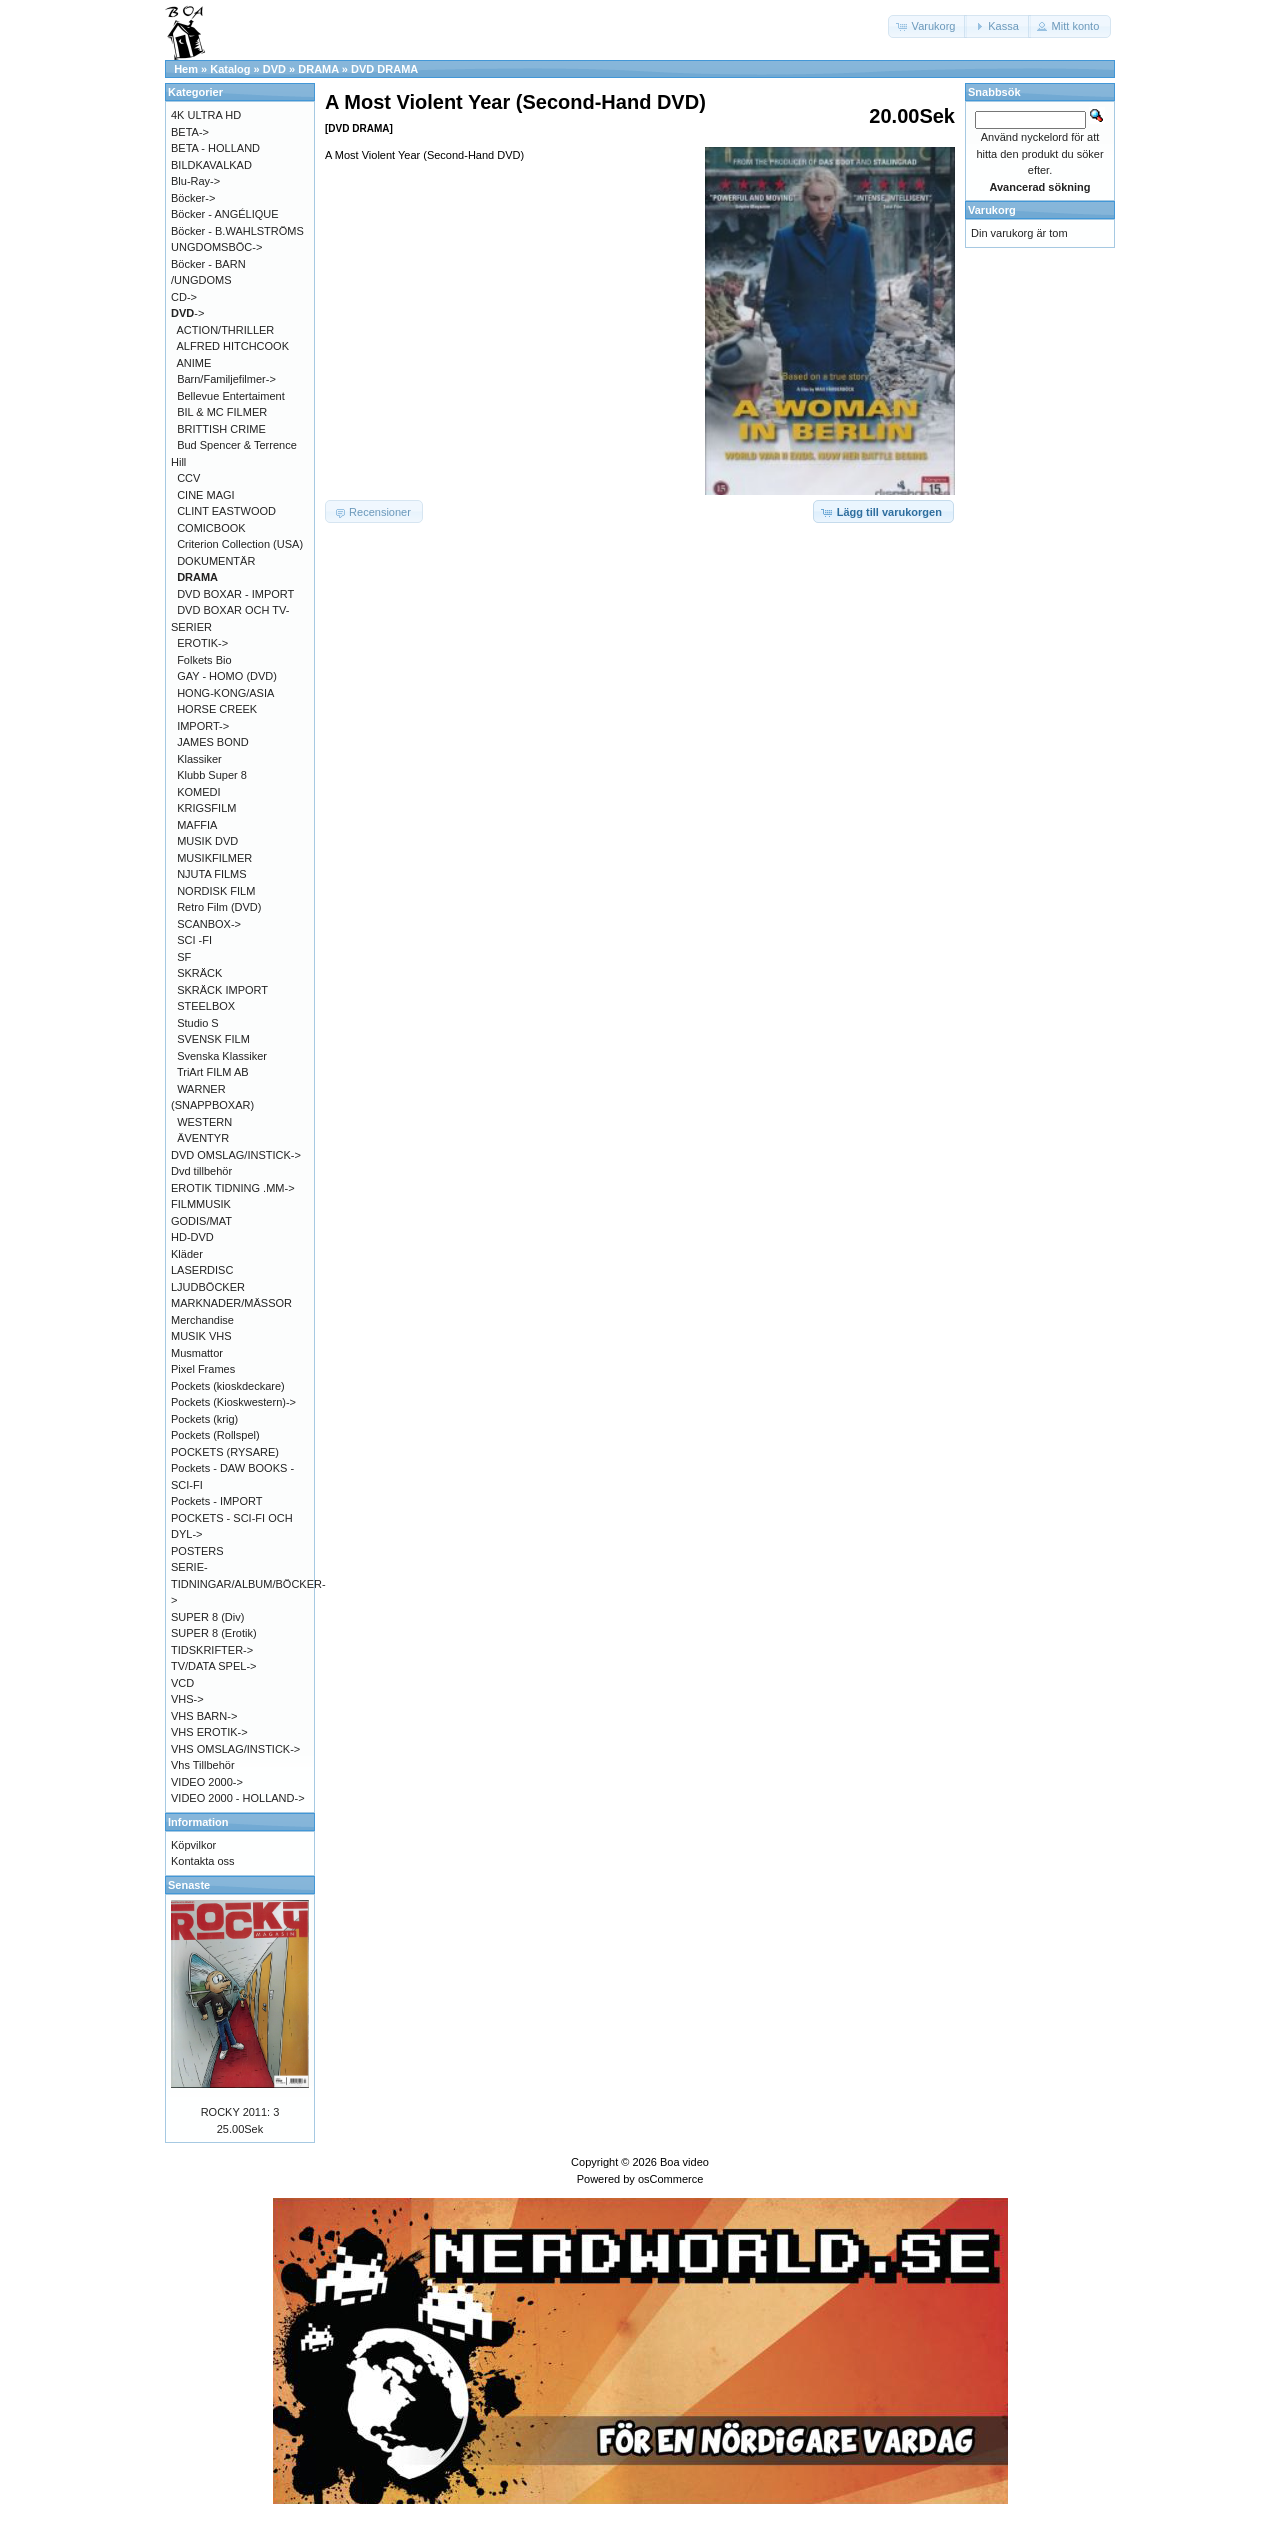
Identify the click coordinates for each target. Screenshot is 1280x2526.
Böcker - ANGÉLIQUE (225, 214)
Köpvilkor (193, 1845)
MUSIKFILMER (214, 858)
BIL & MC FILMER (222, 412)
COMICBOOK (211, 528)
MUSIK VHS (201, 1336)
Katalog (230, 69)
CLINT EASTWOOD (226, 511)
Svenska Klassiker (222, 1056)
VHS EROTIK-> (209, 1732)
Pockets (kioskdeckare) (228, 1386)
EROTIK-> (202, 643)
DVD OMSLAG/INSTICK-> (236, 1155)
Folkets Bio (204, 660)
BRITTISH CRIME (221, 429)
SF (184, 957)
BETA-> (190, 132)
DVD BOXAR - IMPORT (235, 594)
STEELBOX (206, 1006)
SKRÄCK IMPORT (222, 990)
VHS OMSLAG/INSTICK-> (235, 1749)
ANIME (194, 363)
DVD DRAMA (384, 69)
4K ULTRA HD (206, 115)
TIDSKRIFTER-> (212, 1650)
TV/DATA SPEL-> (213, 1666)
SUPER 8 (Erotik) (214, 1633)
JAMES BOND (213, 742)
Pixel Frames (203, 1369)
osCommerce (670, 2179)
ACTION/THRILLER (226, 330)
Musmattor (197, 1353)
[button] (928, 26)
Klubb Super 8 (212, 775)
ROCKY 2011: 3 (240, 2112)
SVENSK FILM (213, 1039)
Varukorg (992, 210)
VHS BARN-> (204, 1716)
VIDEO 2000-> (207, 1782)
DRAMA (318, 69)
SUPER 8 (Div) (207, 1617)
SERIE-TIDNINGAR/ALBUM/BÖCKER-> (248, 1583)
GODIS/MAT (201, 1221)
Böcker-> (193, 198)
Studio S (198, 1023)
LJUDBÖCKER (208, 1287)
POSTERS (197, 1551)
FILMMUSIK (201, 1204)
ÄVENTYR (203, 1138)
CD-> (184, 297)
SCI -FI (194, 940)
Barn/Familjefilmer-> (226, 379)
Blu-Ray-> (195, 181)
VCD (182, 1683)
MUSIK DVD (207, 841)
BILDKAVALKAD (211, 165)
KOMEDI (198, 792)
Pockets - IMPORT (216, 1501)
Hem (186, 69)
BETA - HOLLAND (215, 148)
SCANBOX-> (209, 924)
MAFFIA (197, 825)
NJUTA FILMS (211, 874)
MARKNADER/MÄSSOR (231, 1303)
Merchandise (202, 1320)
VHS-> (187, 1699)
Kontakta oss (203, 1861)
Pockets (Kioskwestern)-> (233, 1402)
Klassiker (199, 759)
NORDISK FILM (216, 891)
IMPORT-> (203, 726)
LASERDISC (202, 1270)
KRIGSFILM (206, 808)
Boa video (684, 2162)
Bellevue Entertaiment (231, 396)
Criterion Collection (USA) (240, 544)
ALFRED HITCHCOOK (233, 346)
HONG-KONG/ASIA (225, 693)
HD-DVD (192, 1237)
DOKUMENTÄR (216, 561)
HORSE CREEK (217, 709)
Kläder (187, 1254)
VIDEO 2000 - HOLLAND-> (238, 1798)
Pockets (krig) (204, 1419)
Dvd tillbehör (201, 1171)
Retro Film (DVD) (219, 907)
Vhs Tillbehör (203, 1765)
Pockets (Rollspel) (215, 1435)
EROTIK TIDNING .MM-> (233, 1188)
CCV (188, 478)
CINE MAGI (205, 495)
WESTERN (204, 1122)
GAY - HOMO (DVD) (227, 676)
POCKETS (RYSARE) (225, 1452)
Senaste (189, 1885)
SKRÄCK (199, 973)
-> (187, 313)
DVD (274, 69)
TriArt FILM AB (213, 1072)
